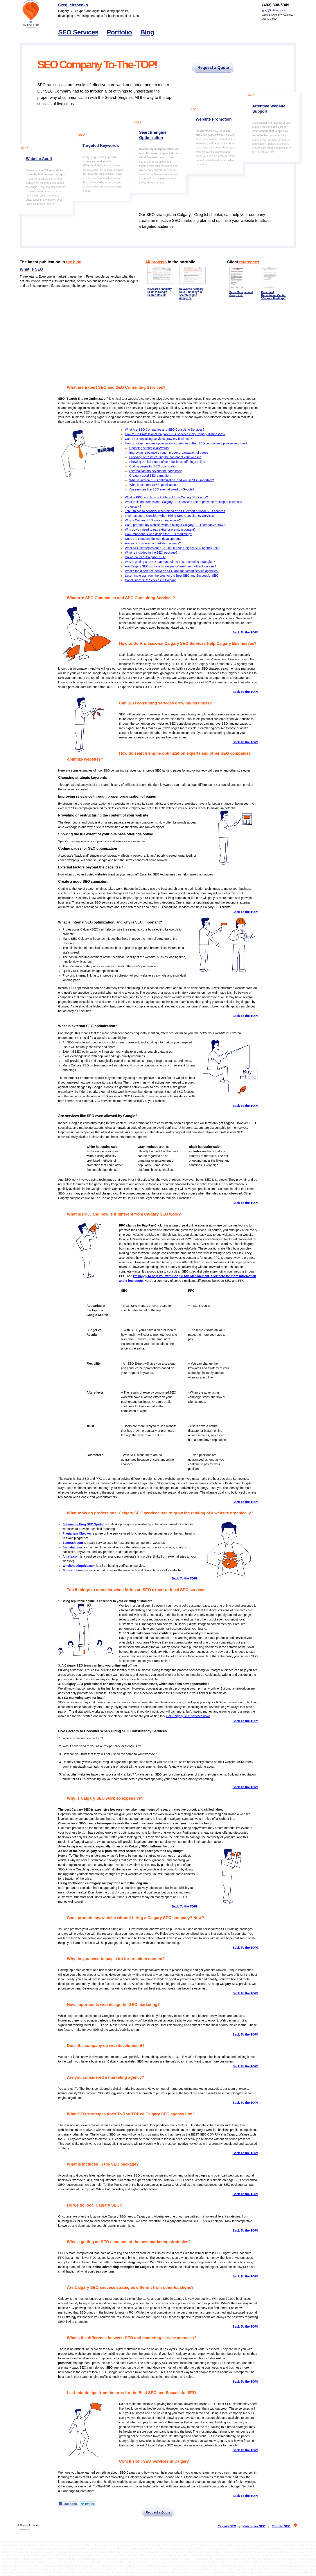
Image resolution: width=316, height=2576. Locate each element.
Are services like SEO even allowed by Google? (161, 489)
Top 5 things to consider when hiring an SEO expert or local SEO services (175, 511)
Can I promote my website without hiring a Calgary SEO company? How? (174, 525)
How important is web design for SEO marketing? (158, 534)
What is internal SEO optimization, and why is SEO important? (171, 480)
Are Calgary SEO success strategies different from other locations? (170, 566)
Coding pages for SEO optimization (153, 466)
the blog (73, 262)
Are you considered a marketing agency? (153, 543)
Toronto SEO (281, 2526)
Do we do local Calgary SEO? (145, 557)
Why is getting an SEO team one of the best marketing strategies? (170, 561)
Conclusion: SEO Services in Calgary (150, 580)
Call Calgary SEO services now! (188, 1716)
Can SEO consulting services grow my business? (158, 438)
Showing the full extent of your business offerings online (167, 462)
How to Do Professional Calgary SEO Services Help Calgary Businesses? (175, 434)
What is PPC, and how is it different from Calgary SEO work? (166, 497)
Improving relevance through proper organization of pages (168, 452)
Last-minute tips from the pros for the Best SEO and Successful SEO (172, 575)
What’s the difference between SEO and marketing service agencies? (172, 571)
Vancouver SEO (253, 2526)
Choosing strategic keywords (149, 448)
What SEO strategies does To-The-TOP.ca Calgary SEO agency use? (172, 548)
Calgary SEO (227, 2526)
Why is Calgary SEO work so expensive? (153, 520)
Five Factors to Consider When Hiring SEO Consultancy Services (169, 515)
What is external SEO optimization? (153, 485)
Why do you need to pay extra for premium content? (160, 529)
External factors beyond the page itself (155, 471)
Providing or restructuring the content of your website (165, 457)
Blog (147, 32)
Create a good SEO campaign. (150, 475)
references (249, 262)
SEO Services (78, 32)
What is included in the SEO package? (151, 552)
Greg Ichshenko (73, 5)
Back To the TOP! (245, 632)
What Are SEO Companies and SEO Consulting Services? (164, 429)
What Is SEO (31, 269)
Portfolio (119, 32)
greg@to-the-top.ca (273, 10)
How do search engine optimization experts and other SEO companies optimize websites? (186, 443)
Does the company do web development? (153, 538)
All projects (156, 262)
